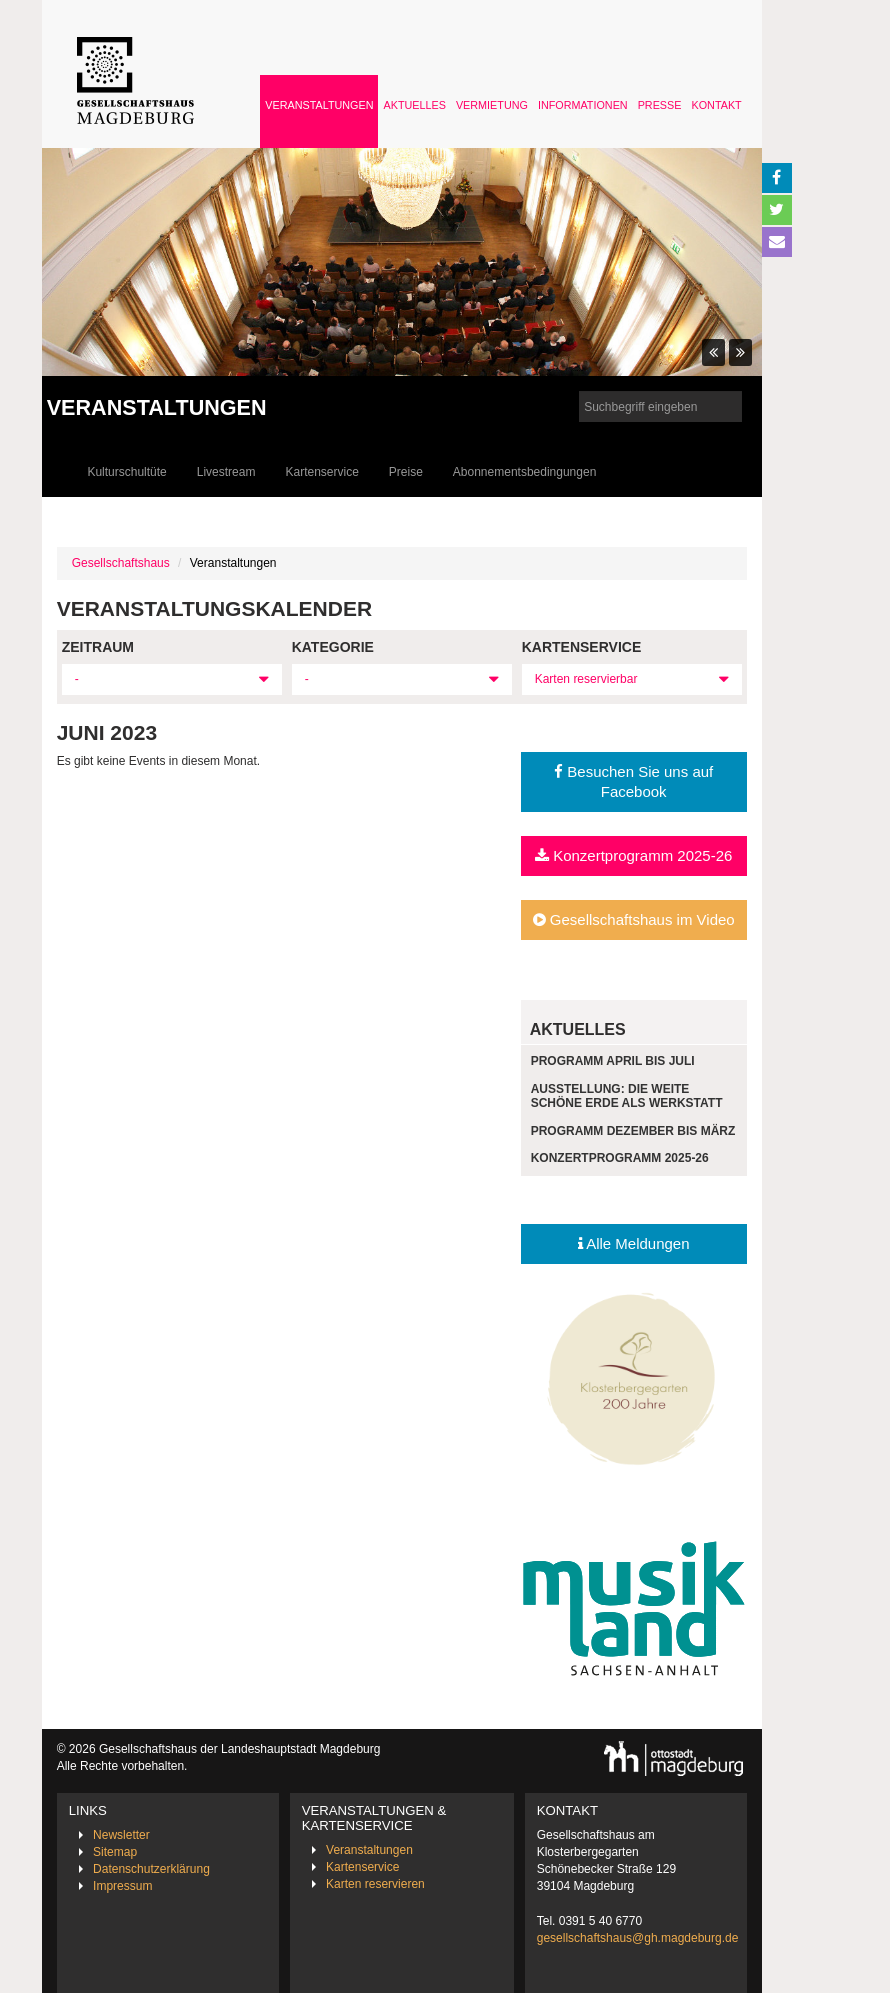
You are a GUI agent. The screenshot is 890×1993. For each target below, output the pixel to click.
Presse (660, 105)
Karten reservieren (375, 1884)
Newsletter (121, 1835)
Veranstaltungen (319, 105)
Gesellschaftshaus (121, 563)
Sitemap (115, 1852)
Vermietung (492, 105)
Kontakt (716, 105)
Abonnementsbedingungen (524, 472)
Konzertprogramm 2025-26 (633, 855)
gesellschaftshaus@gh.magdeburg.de (638, 1938)
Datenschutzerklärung (151, 1869)
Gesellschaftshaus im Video (634, 919)
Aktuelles (414, 105)
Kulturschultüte (126, 472)
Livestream (226, 472)
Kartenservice (321, 472)
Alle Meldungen (634, 1243)
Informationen (583, 105)
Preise (406, 472)
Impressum (122, 1886)
